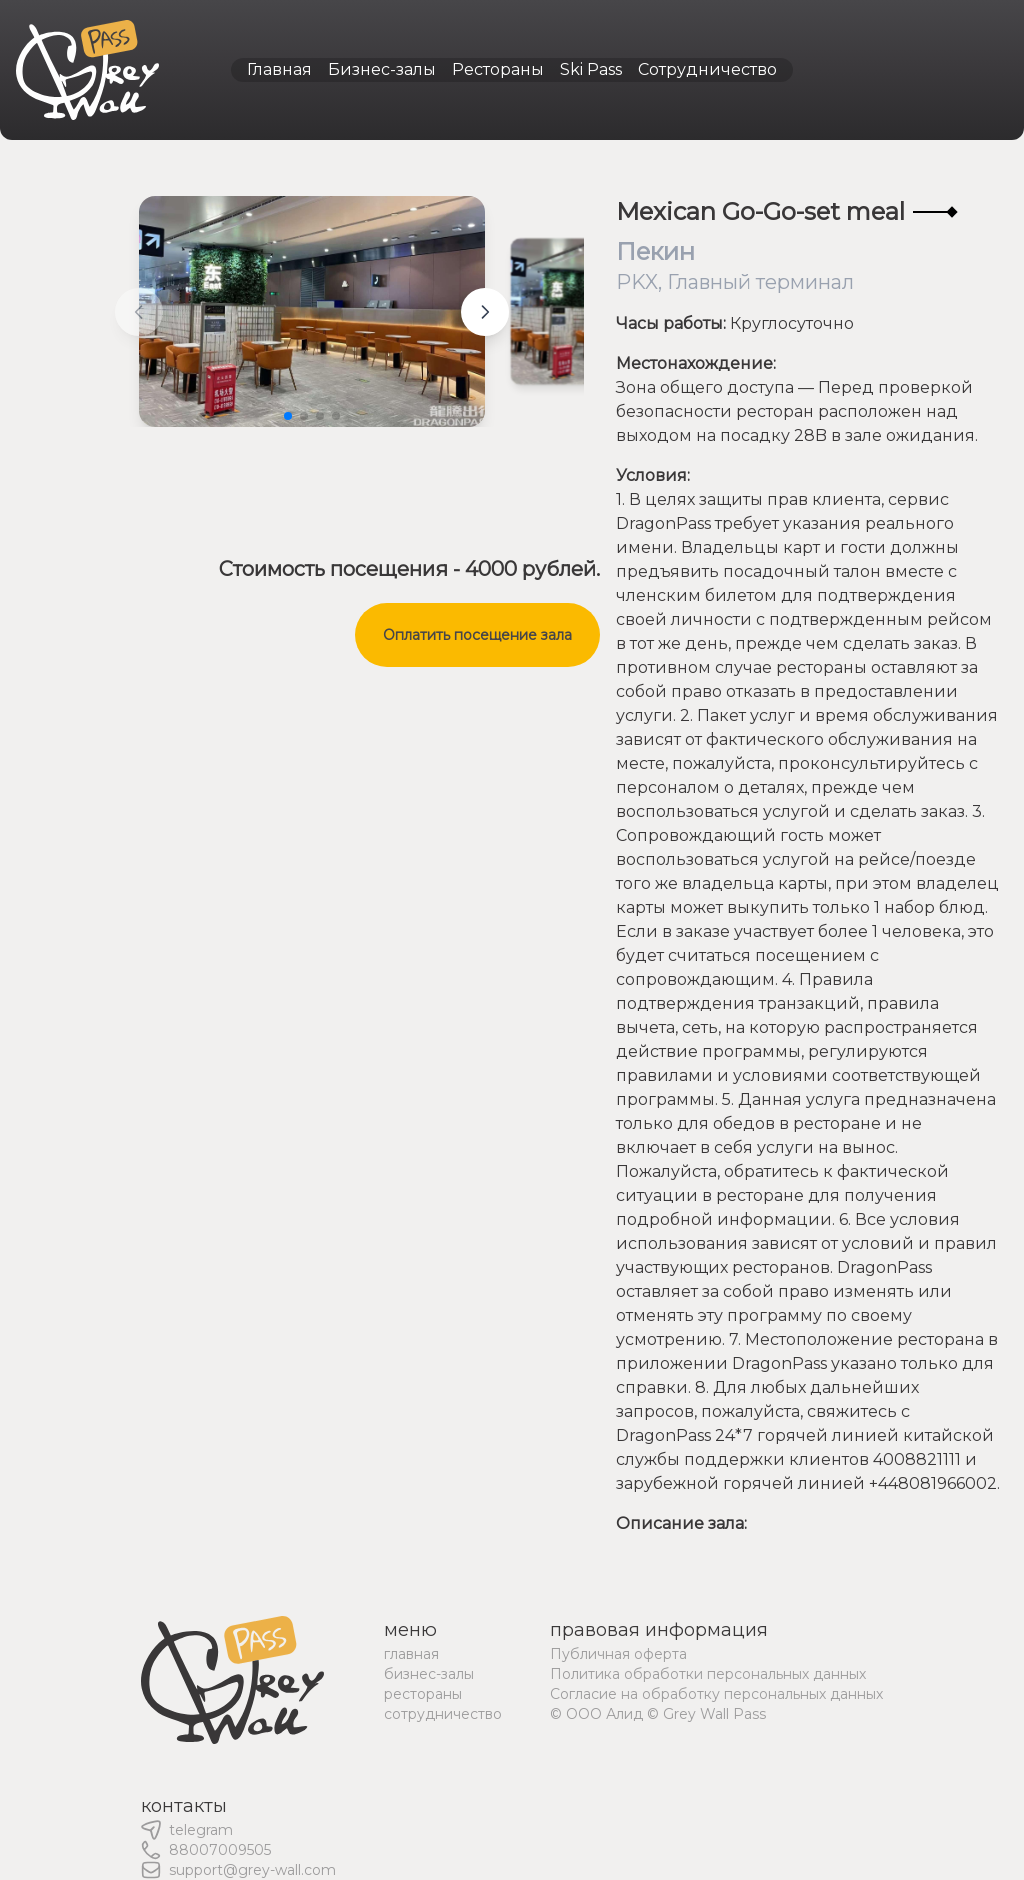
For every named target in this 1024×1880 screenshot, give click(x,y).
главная (411, 1654)
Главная (279, 69)
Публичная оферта (618, 1654)
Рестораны (498, 69)
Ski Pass (591, 69)
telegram (201, 1830)
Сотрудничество (707, 69)
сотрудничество (443, 1714)
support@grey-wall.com (252, 1870)
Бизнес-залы (382, 69)
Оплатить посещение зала (477, 635)
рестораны (423, 1694)
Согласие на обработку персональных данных (716, 1694)
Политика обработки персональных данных (708, 1674)
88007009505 (220, 1850)
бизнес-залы (429, 1674)
